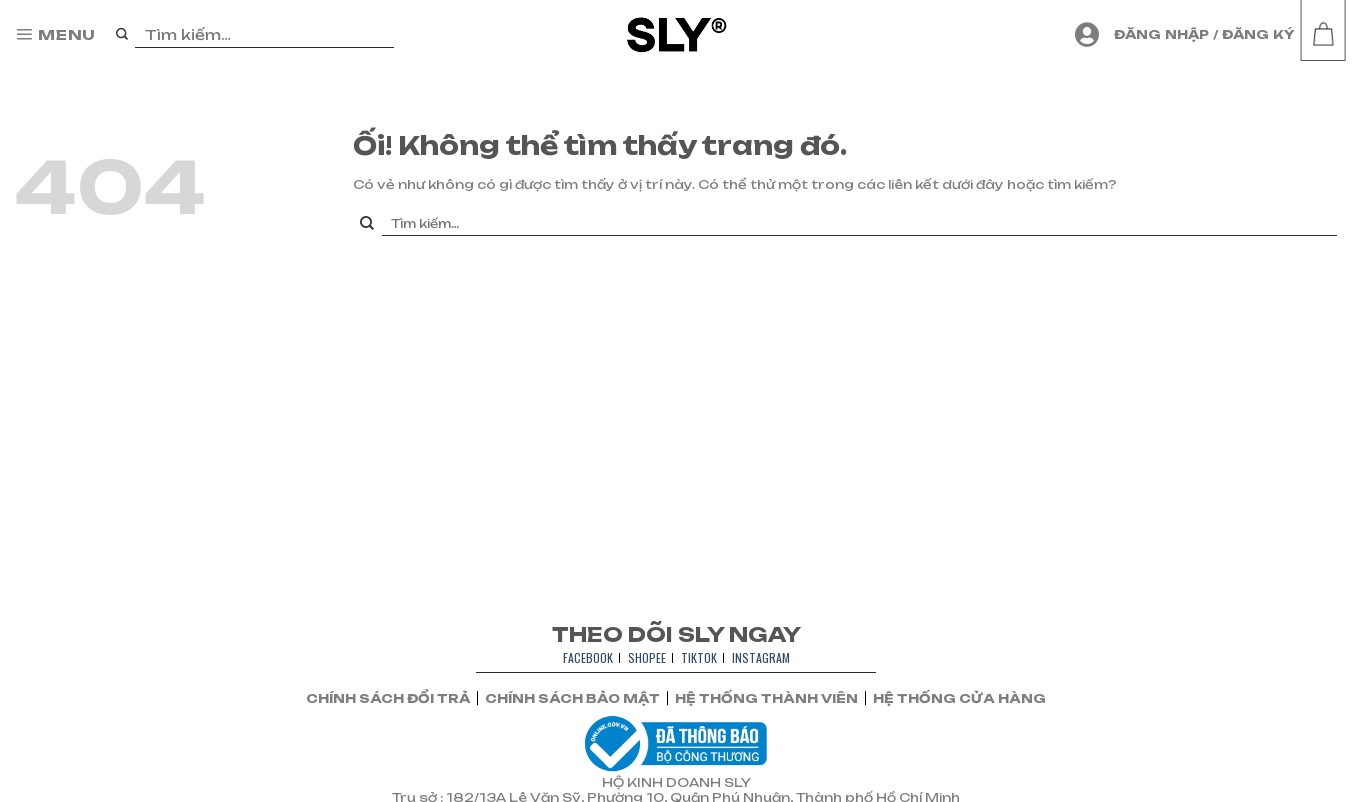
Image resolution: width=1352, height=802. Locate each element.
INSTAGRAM (761, 657)
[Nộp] (122, 35)
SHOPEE (647, 657)
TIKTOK (699, 657)
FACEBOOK (588, 657)
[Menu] (55, 35)
